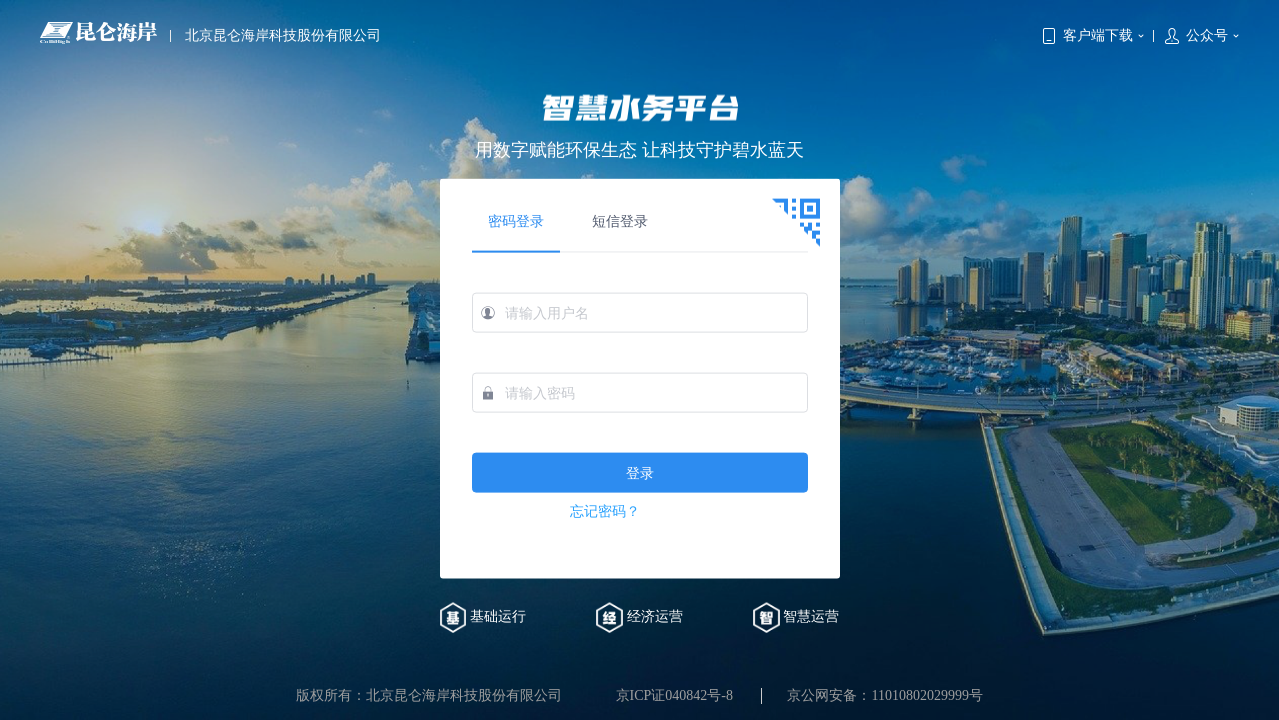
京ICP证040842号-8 (674, 695)
